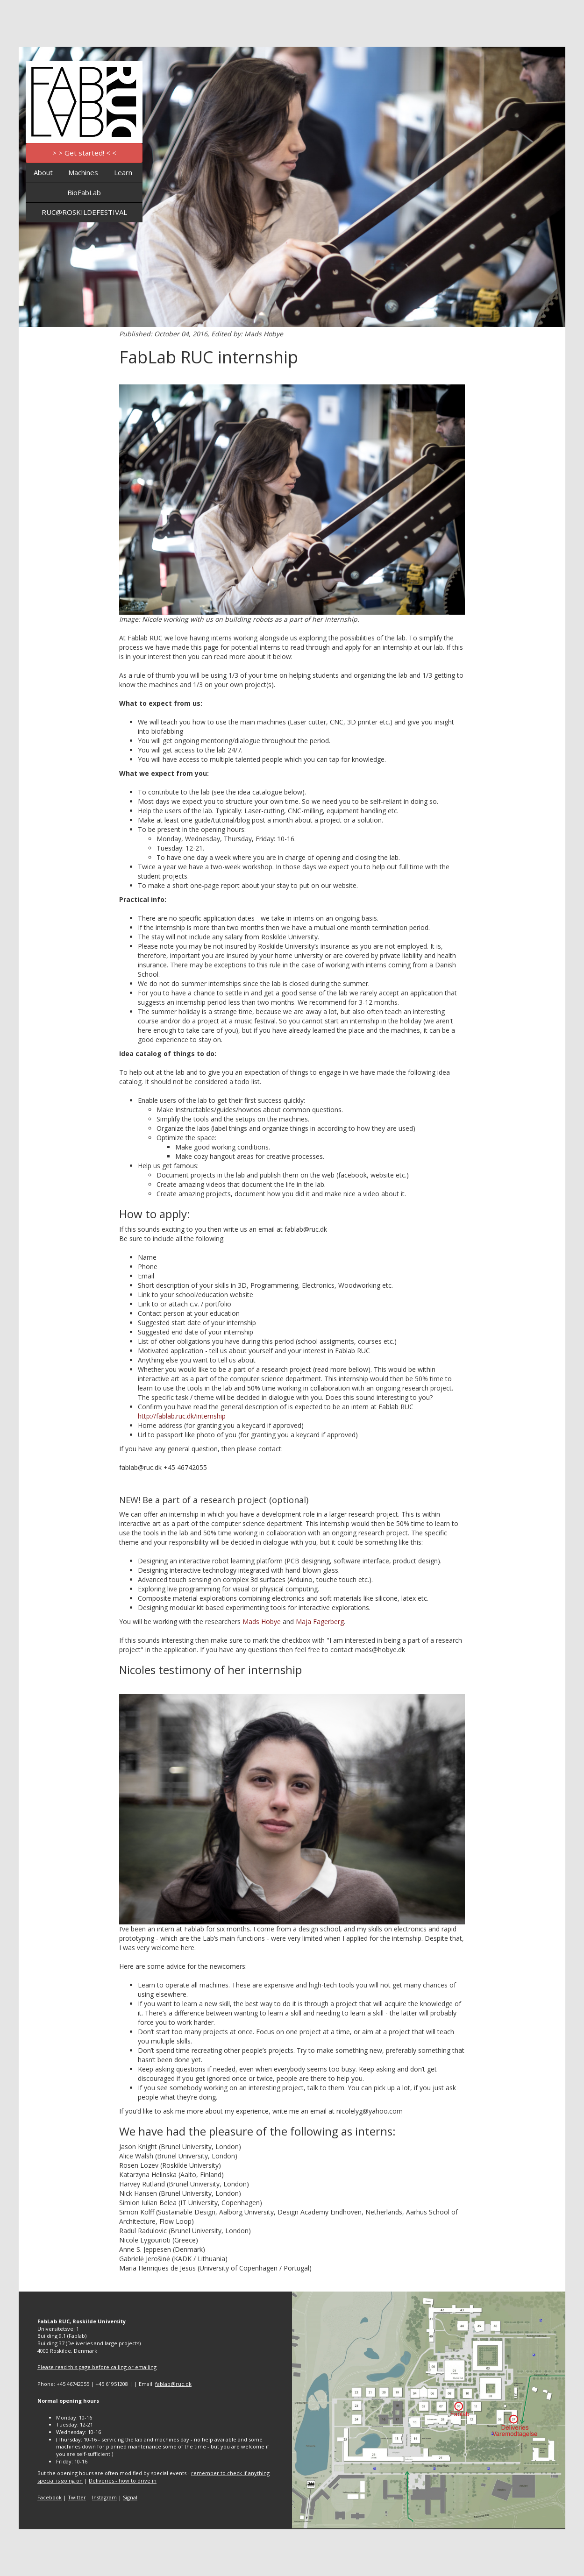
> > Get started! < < (84, 152)
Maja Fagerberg (320, 1621)
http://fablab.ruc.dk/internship (182, 1416)
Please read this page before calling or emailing (97, 2366)
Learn (123, 172)
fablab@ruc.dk (173, 2383)
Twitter (77, 2497)
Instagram (104, 2497)
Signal (130, 2497)
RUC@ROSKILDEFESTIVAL (84, 212)
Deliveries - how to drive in (123, 2480)
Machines (83, 172)
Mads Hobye (261, 1621)
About (43, 172)
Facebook (49, 2497)
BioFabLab (84, 192)
